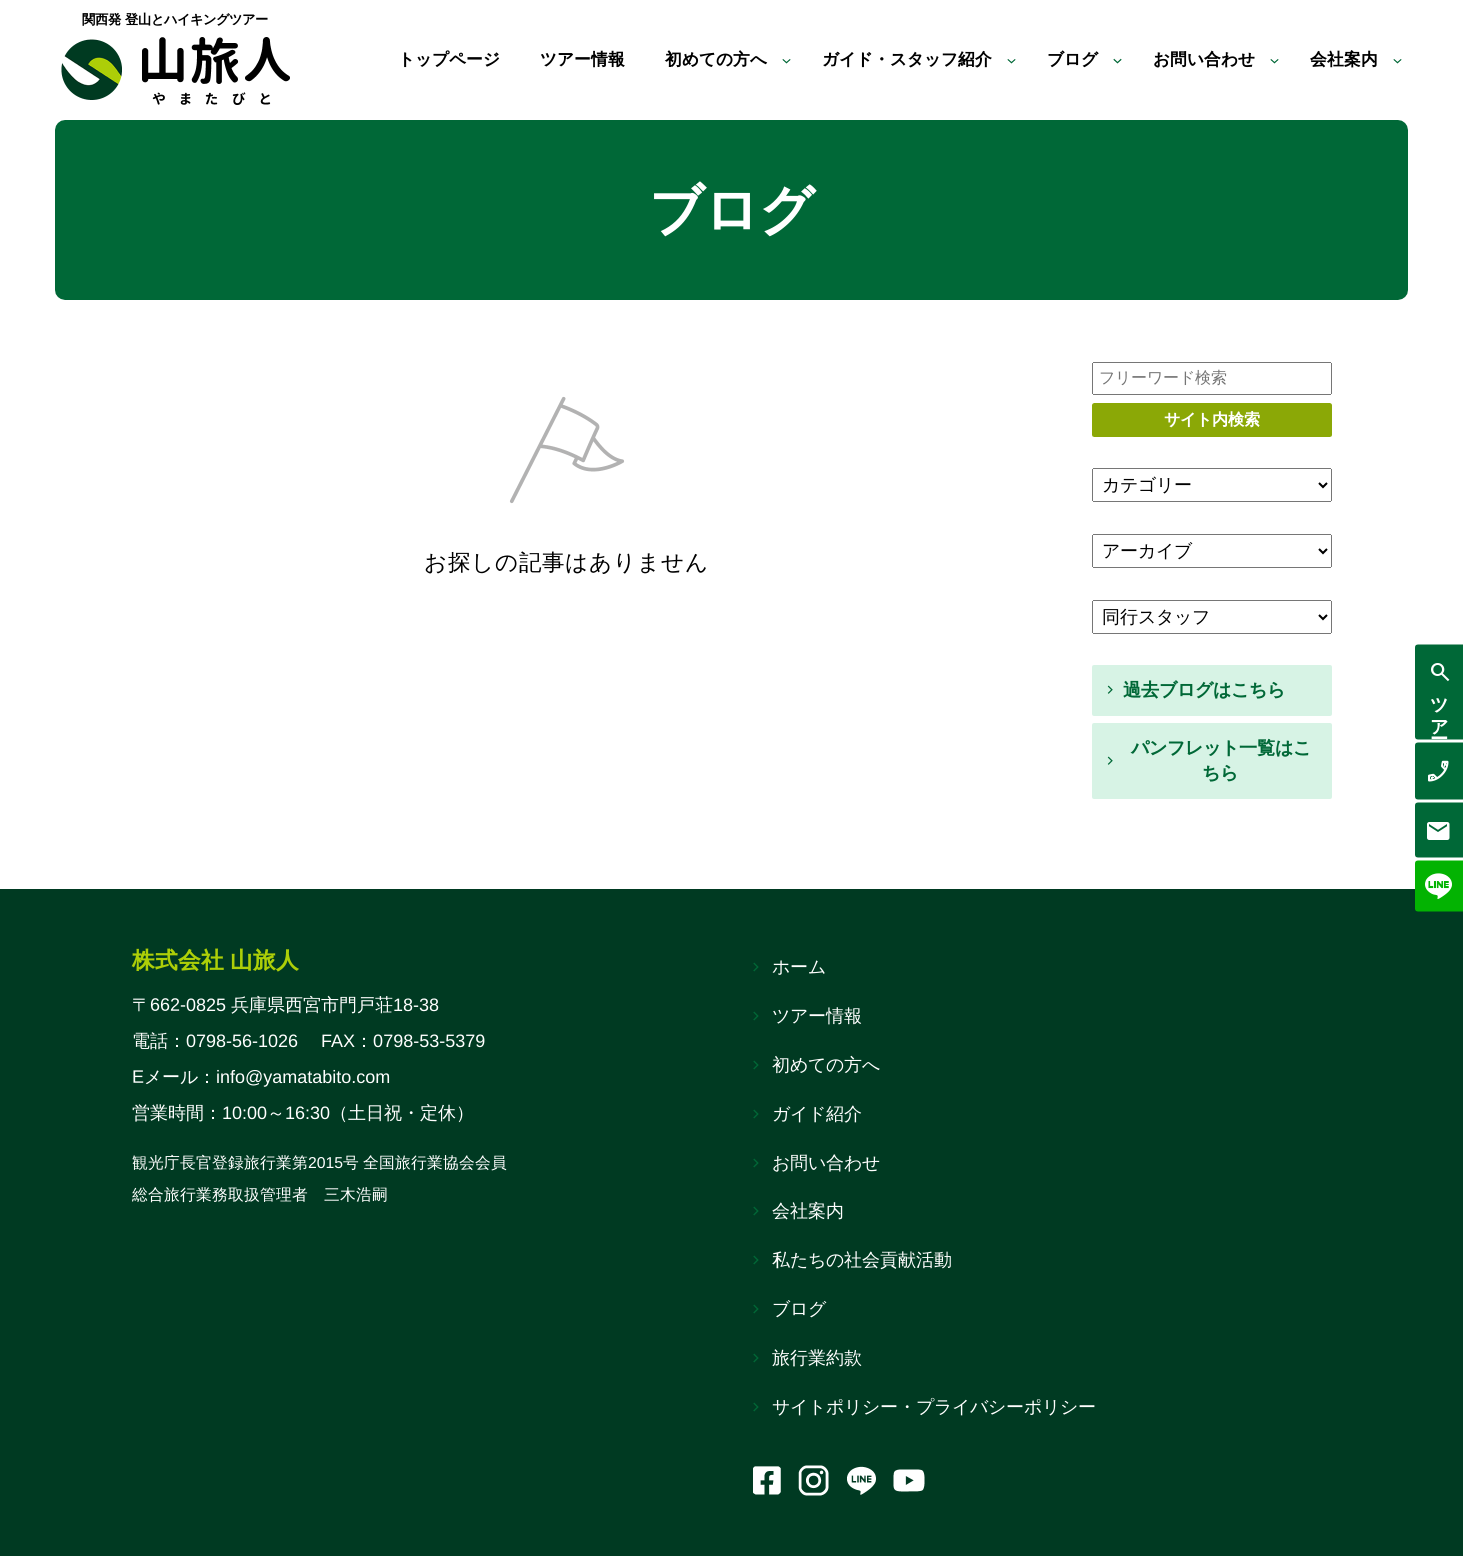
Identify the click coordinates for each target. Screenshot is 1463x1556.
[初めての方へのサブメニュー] (763, 60)
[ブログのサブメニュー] (1107, 60)
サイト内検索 (1212, 419)
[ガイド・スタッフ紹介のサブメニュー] (998, 60)
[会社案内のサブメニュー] (1397, 60)
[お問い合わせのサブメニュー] (1270, 60)
